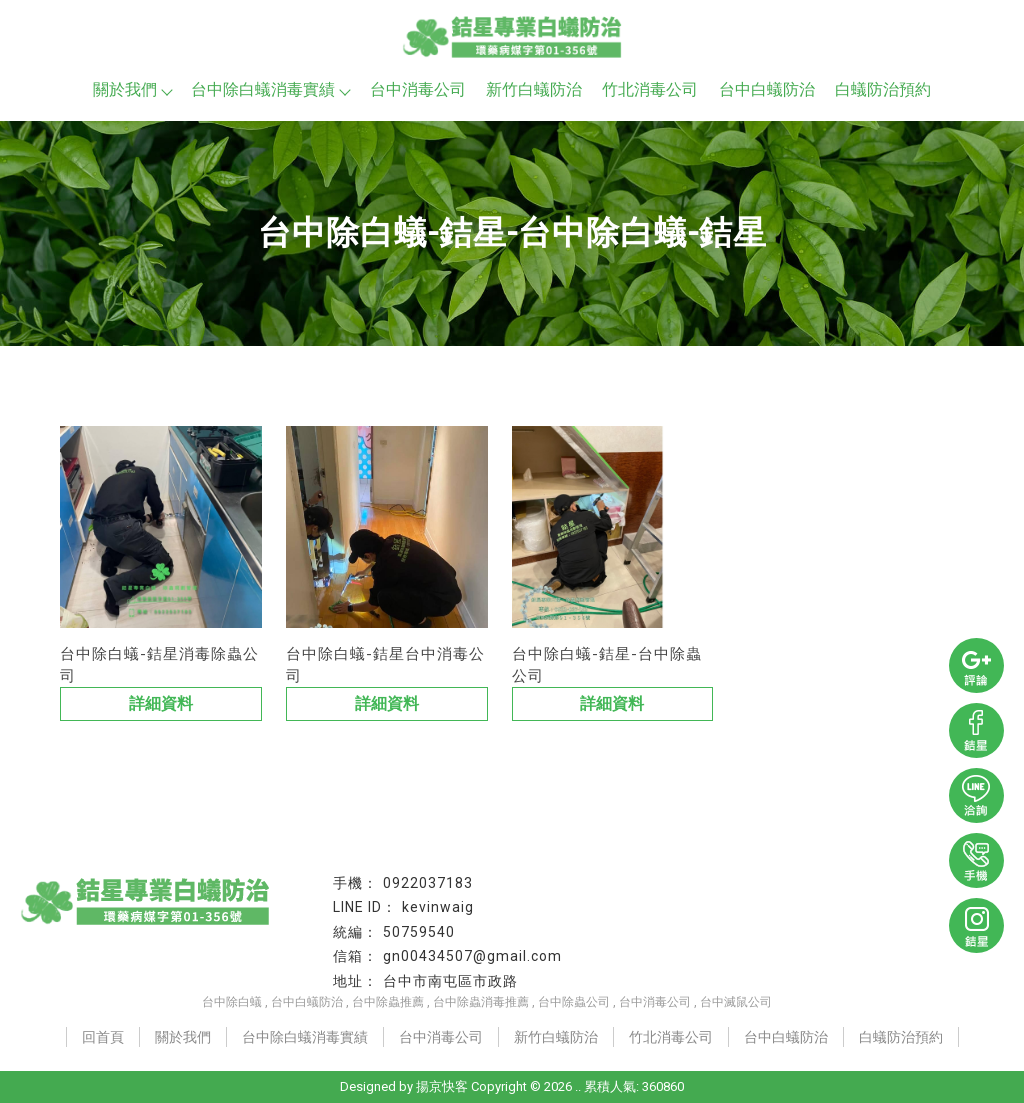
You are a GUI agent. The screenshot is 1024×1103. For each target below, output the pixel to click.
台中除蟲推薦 (388, 1002)
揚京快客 (442, 1086)
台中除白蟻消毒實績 (270, 89)
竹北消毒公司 (650, 89)
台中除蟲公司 (574, 1002)
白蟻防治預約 (883, 89)
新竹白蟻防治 (534, 89)
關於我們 (132, 89)
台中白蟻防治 (767, 89)
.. (578, 1086)
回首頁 (103, 1037)
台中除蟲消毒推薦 (481, 1002)
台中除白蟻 (232, 1002)
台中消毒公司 (418, 89)
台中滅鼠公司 (736, 1002)
